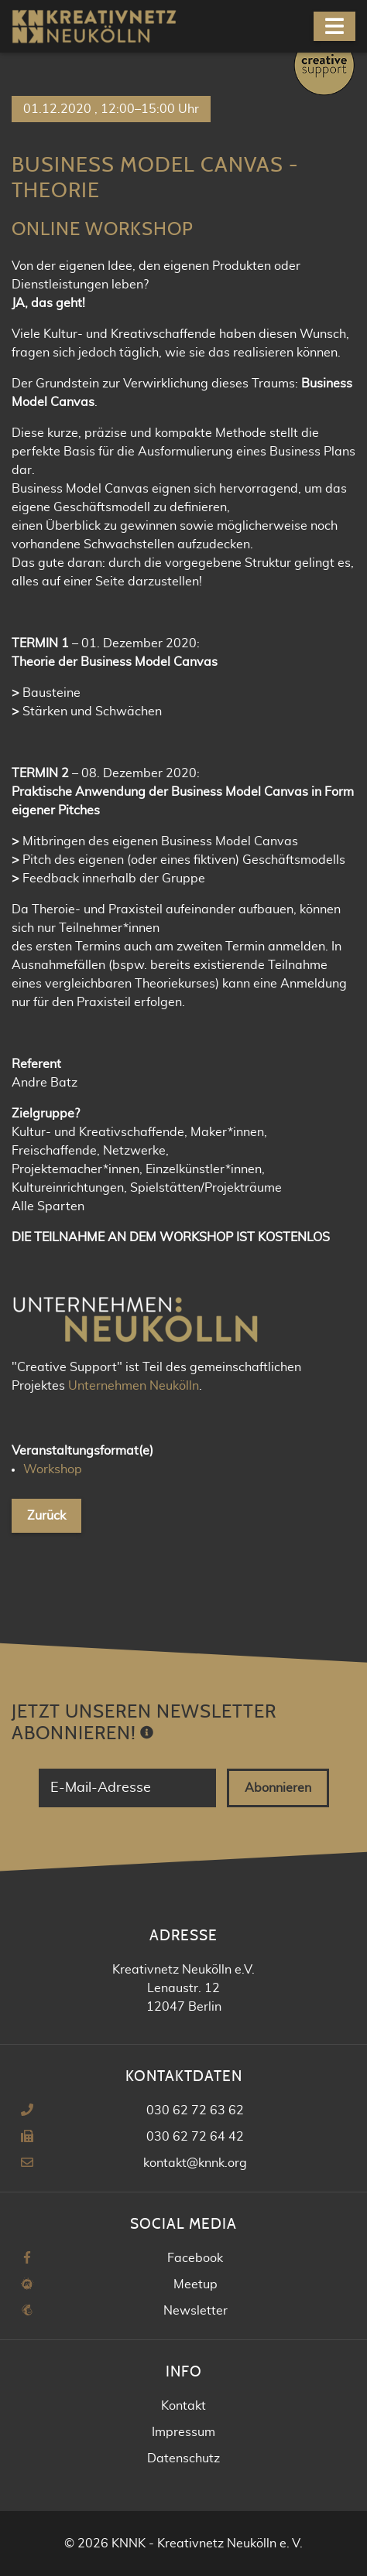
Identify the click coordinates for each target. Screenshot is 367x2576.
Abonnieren (278, 1788)
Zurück (46, 1516)
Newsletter (195, 2311)
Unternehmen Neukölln (133, 1386)
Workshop (52, 1469)
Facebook (195, 2258)
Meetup (195, 2284)
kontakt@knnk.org (195, 2163)
